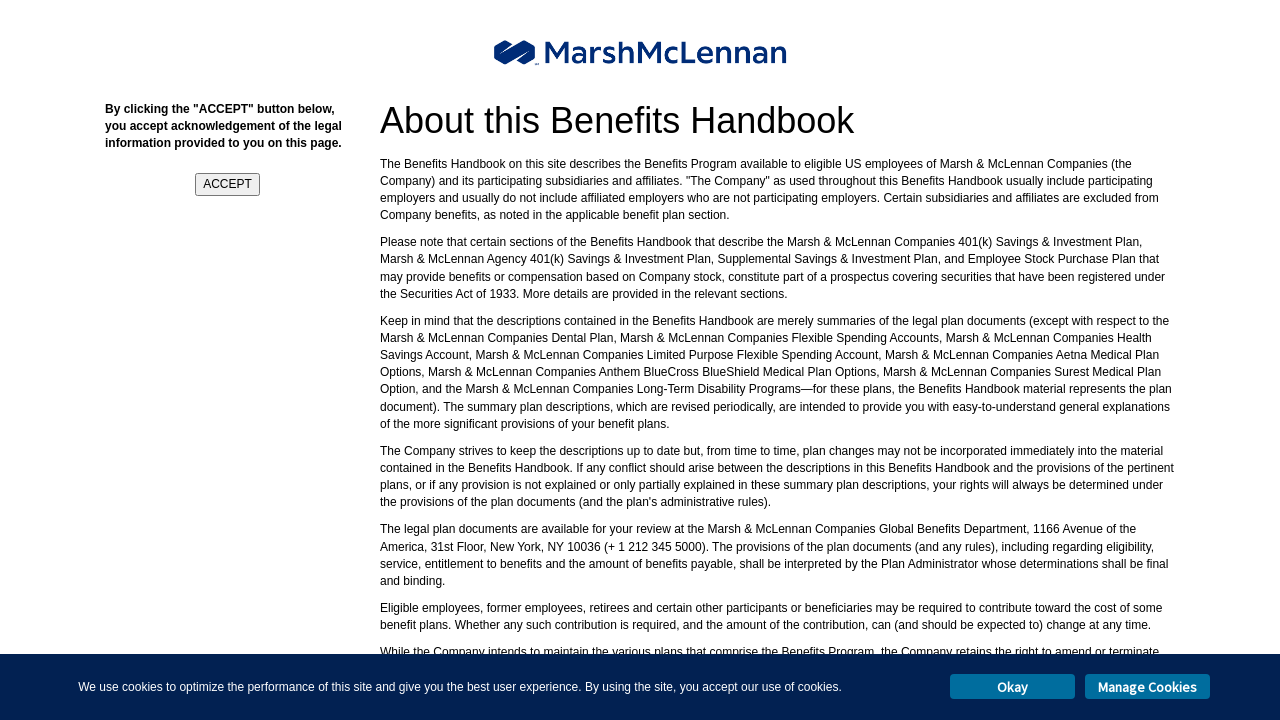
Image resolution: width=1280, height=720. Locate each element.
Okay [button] (1012, 687)
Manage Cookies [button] (1147, 687)
